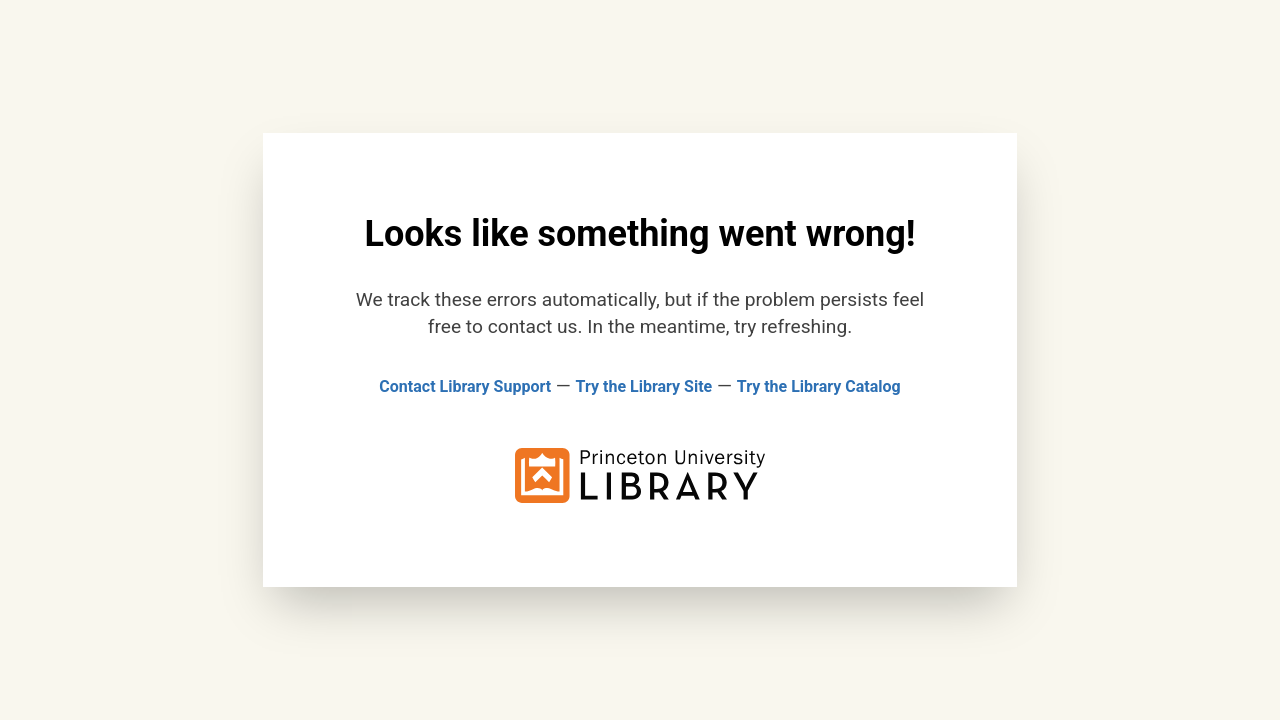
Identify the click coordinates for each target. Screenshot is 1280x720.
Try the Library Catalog (819, 386)
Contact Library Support (465, 386)
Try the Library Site (644, 386)
